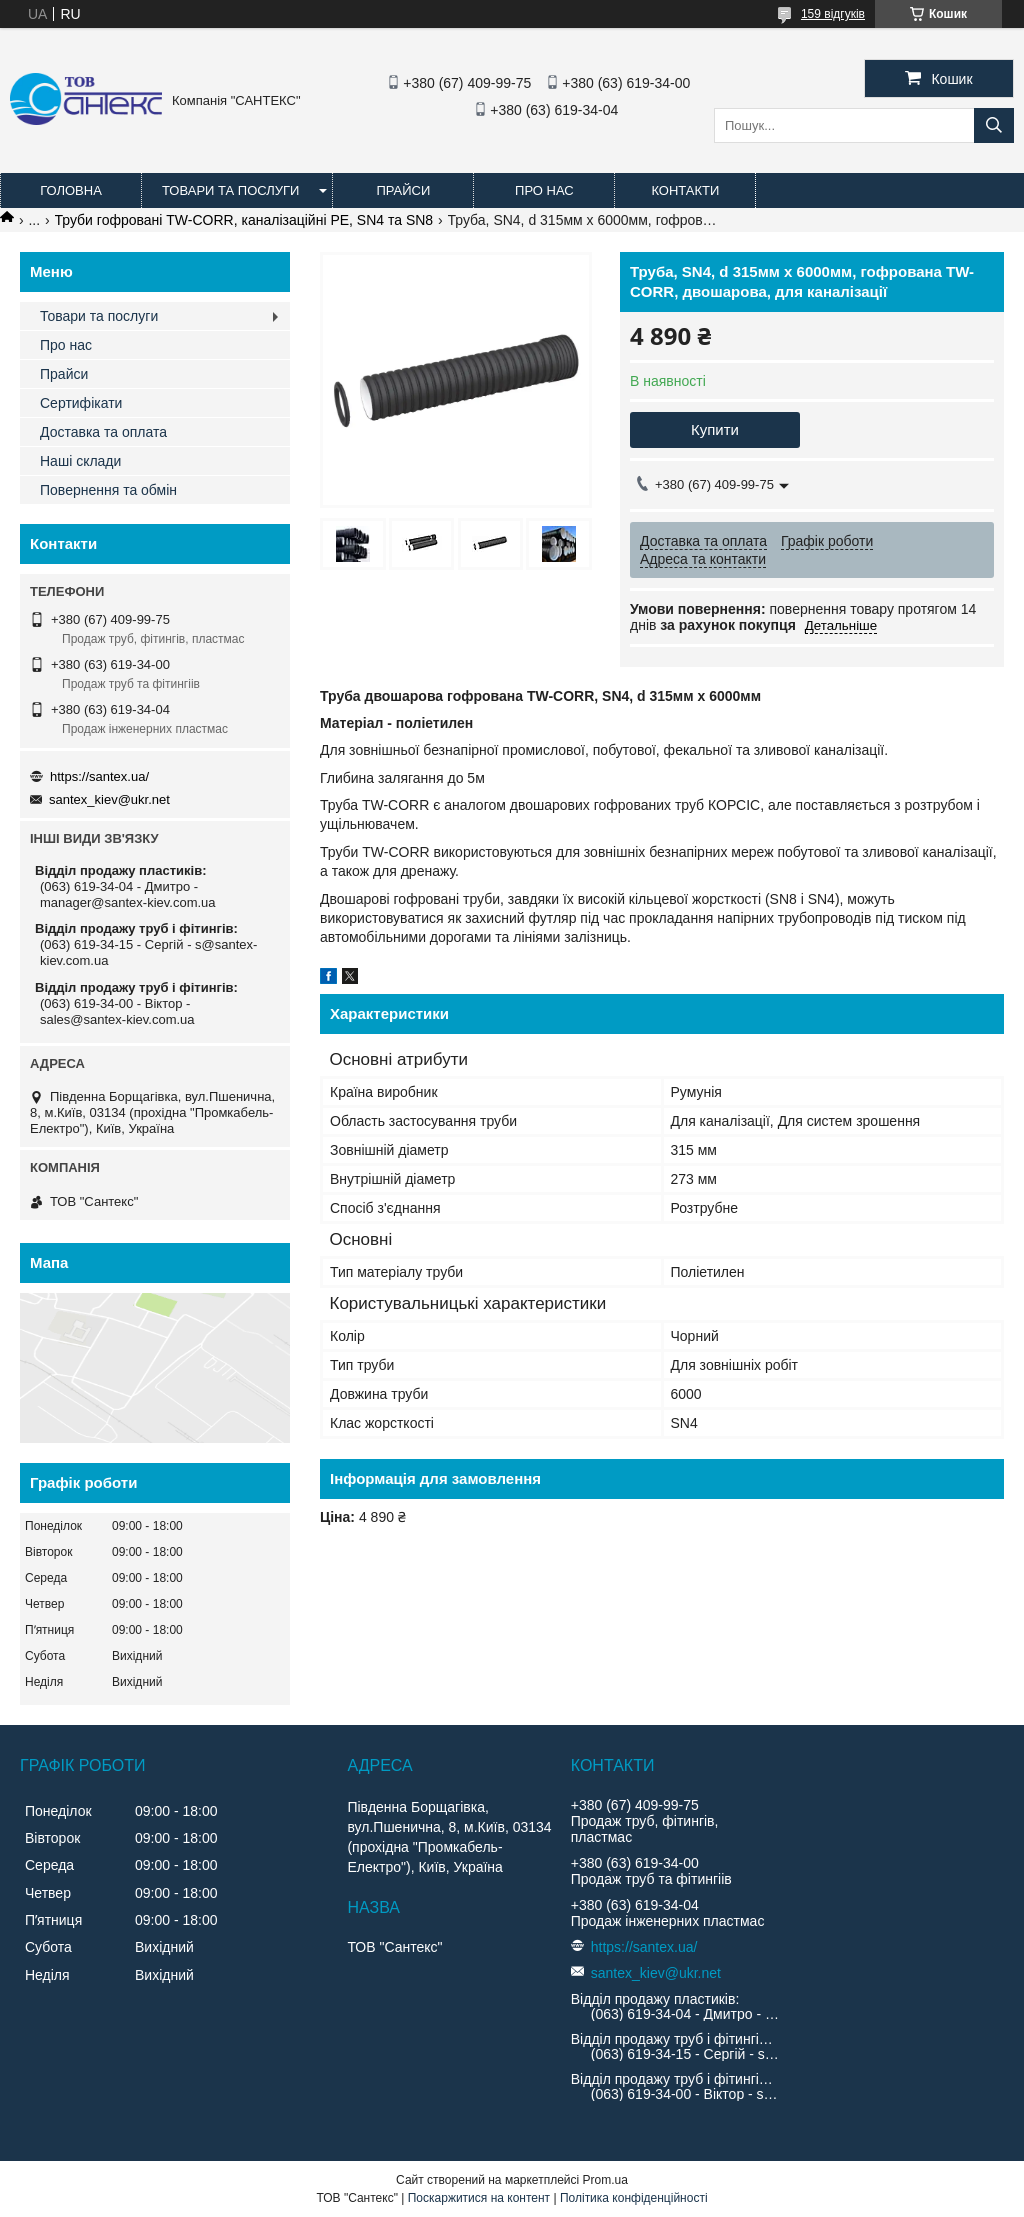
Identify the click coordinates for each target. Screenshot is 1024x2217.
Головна (71, 190)
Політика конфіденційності (634, 2198)
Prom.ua (605, 2180)
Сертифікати (81, 403)
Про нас (544, 190)
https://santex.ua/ (99, 776)
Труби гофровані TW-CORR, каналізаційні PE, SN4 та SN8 (244, 220)
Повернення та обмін (108, 490)
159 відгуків (833, 14)
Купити (715, 429)
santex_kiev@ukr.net (109, 799)
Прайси (403, 190)
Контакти (685, 190)
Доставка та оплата (103, 432)
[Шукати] (994, 125)
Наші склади (80, 461)
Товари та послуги (230, 190)
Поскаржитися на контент (479, 2198)
